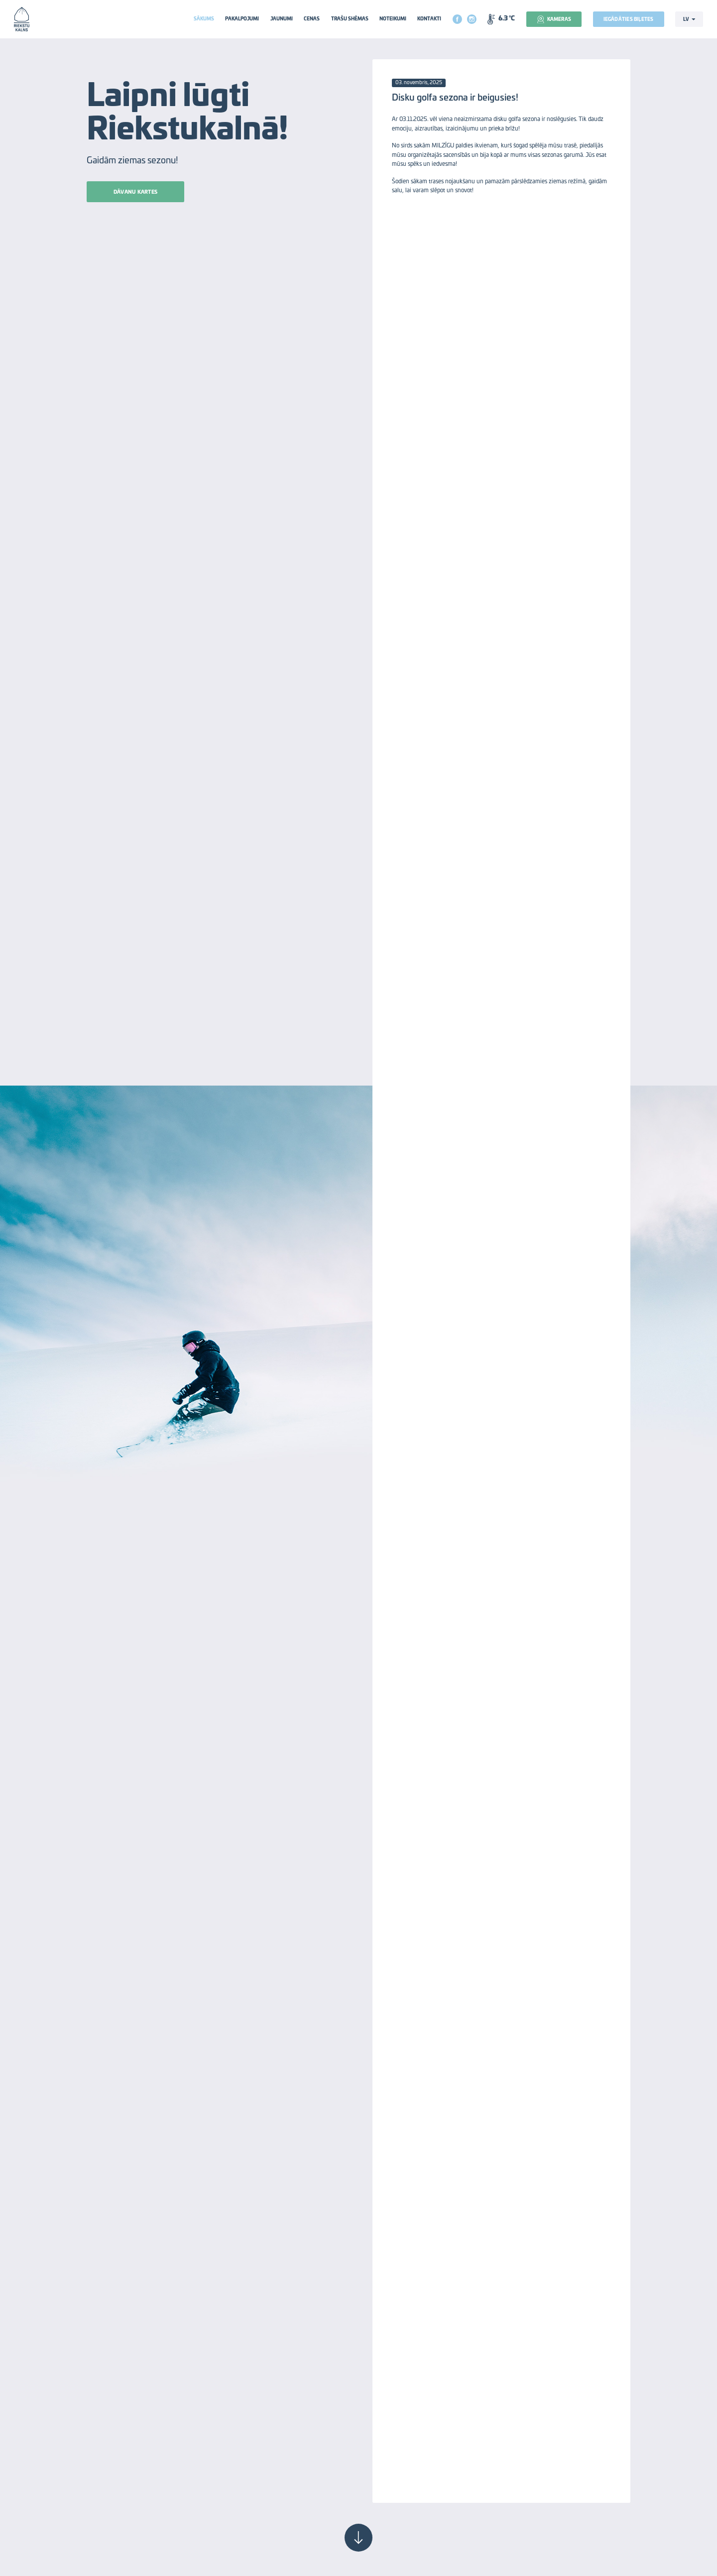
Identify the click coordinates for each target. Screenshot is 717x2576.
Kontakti (429, 19)
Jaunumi (281, 19)
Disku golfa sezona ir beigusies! (455, 98)
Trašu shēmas (349, 19)
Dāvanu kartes (135, 192)
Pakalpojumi (242, 19)
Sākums (204, 19)
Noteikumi (392, 19)
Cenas (312, 19)
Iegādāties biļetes (628, 19)
